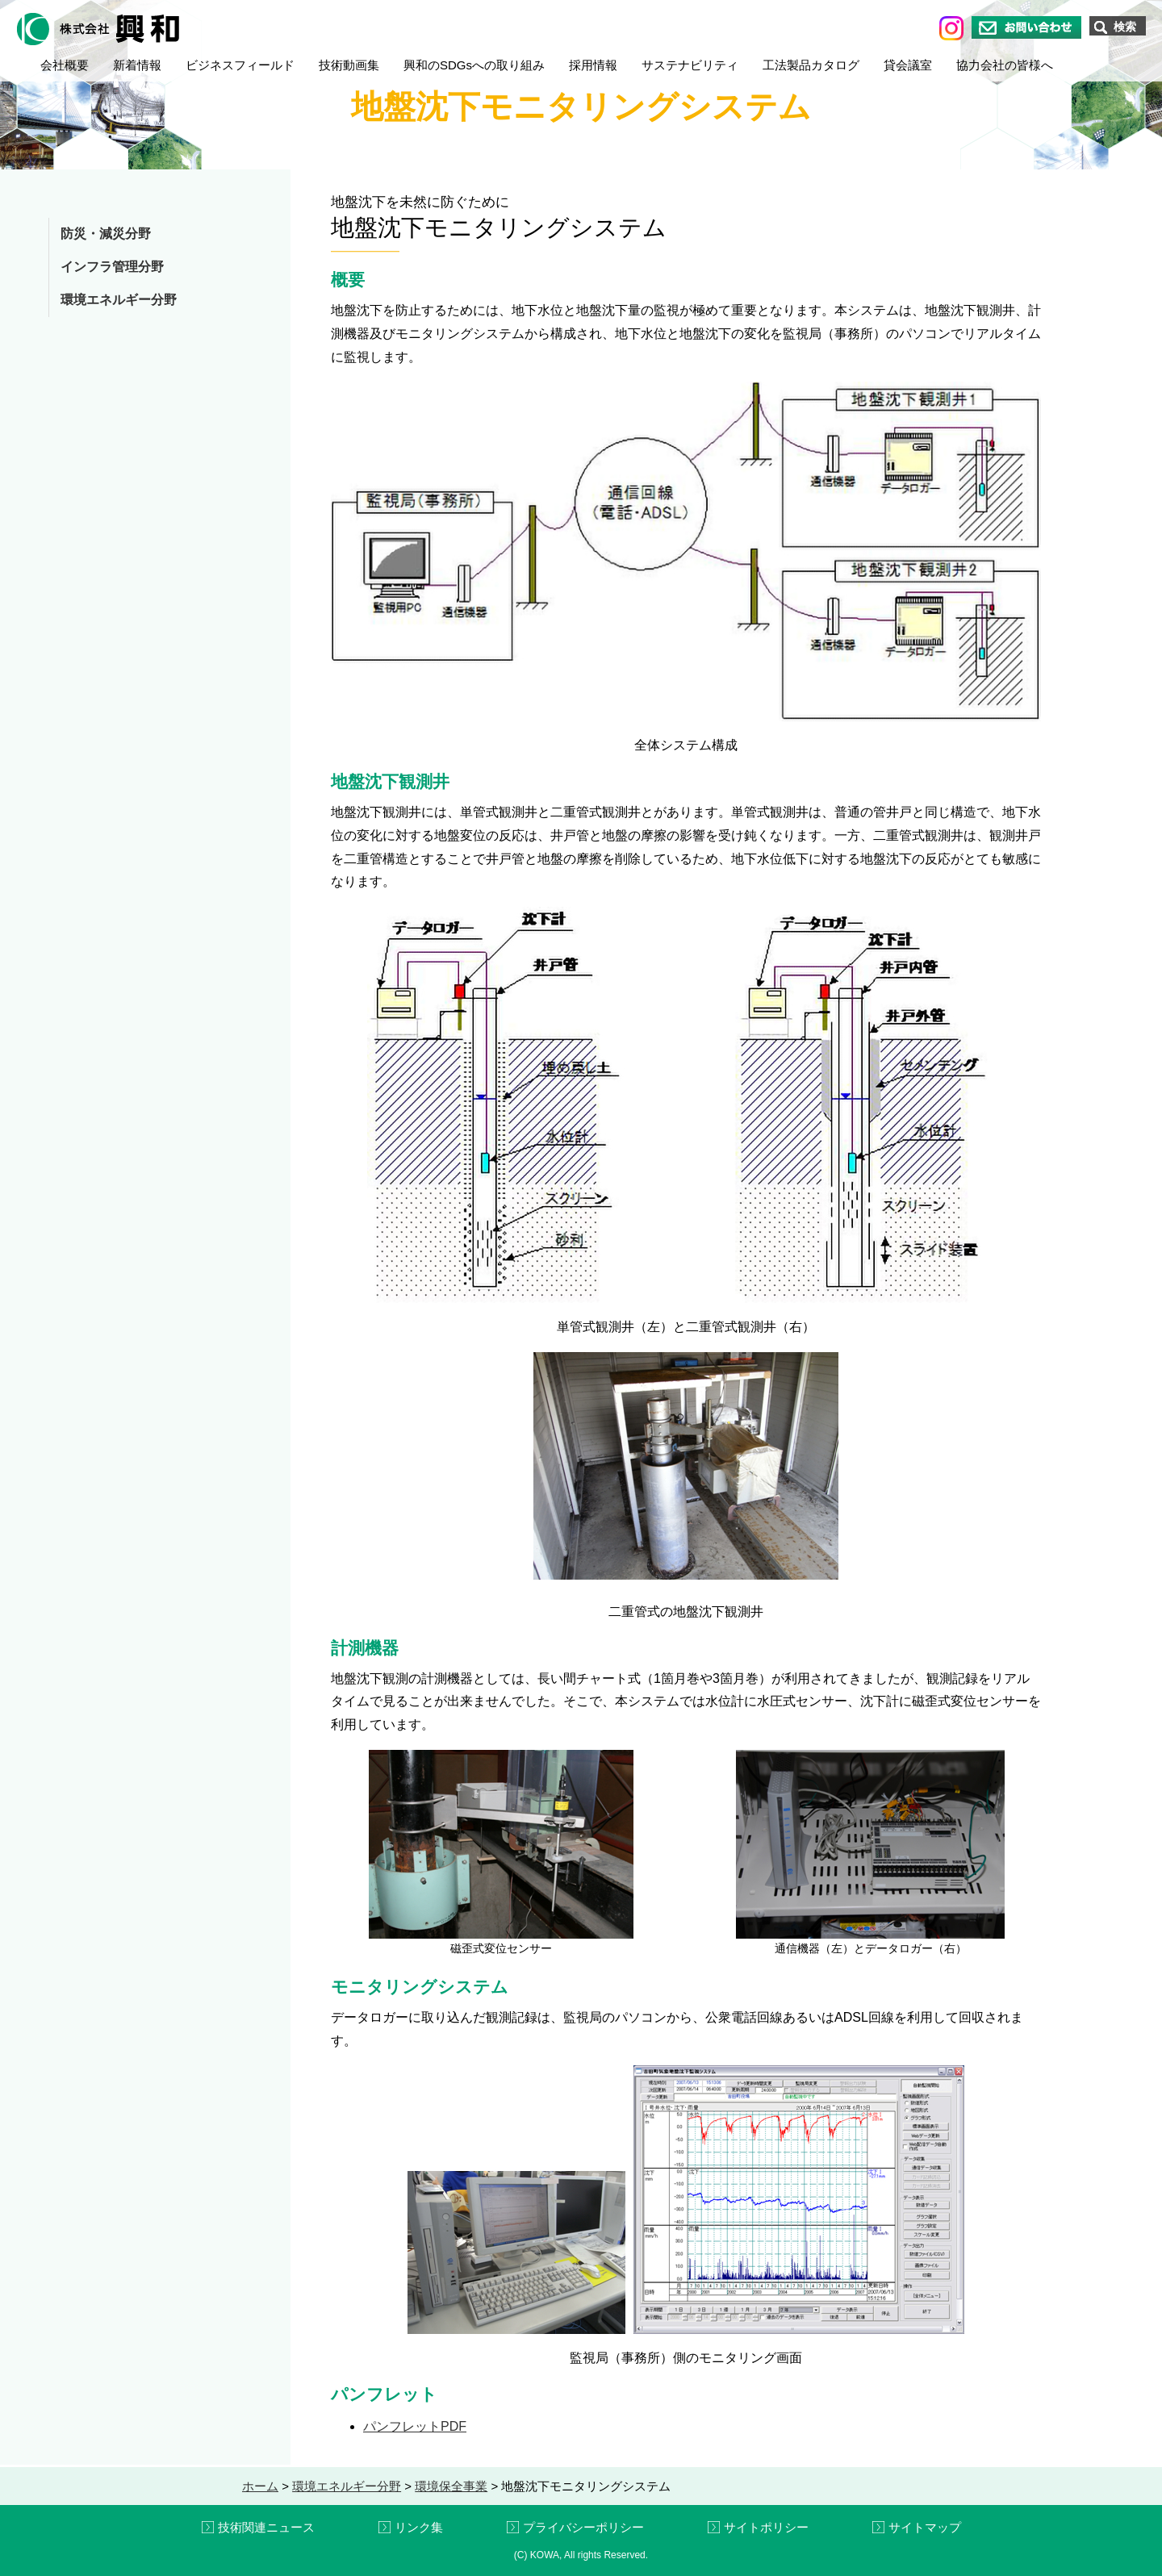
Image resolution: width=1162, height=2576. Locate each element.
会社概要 (64, 65)
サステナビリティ (690, 65)
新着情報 (137, 65)
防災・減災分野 (106, 233)
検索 (1125, 26)
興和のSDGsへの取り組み (474, 65)
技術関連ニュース (266, 2527)
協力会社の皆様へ (1004, 65)
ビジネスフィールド (240, 65)
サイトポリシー (766, 2527)
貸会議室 (908, 65)
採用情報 (593, 65)
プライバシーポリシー (583, 2527)
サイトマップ (924, 2527)
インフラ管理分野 (112, 266)
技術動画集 (349, 65)
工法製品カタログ (811, 65)
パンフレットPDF (414, 2426)
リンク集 (419, 2527)
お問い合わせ (1026, 27)
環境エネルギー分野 (119, 300)
